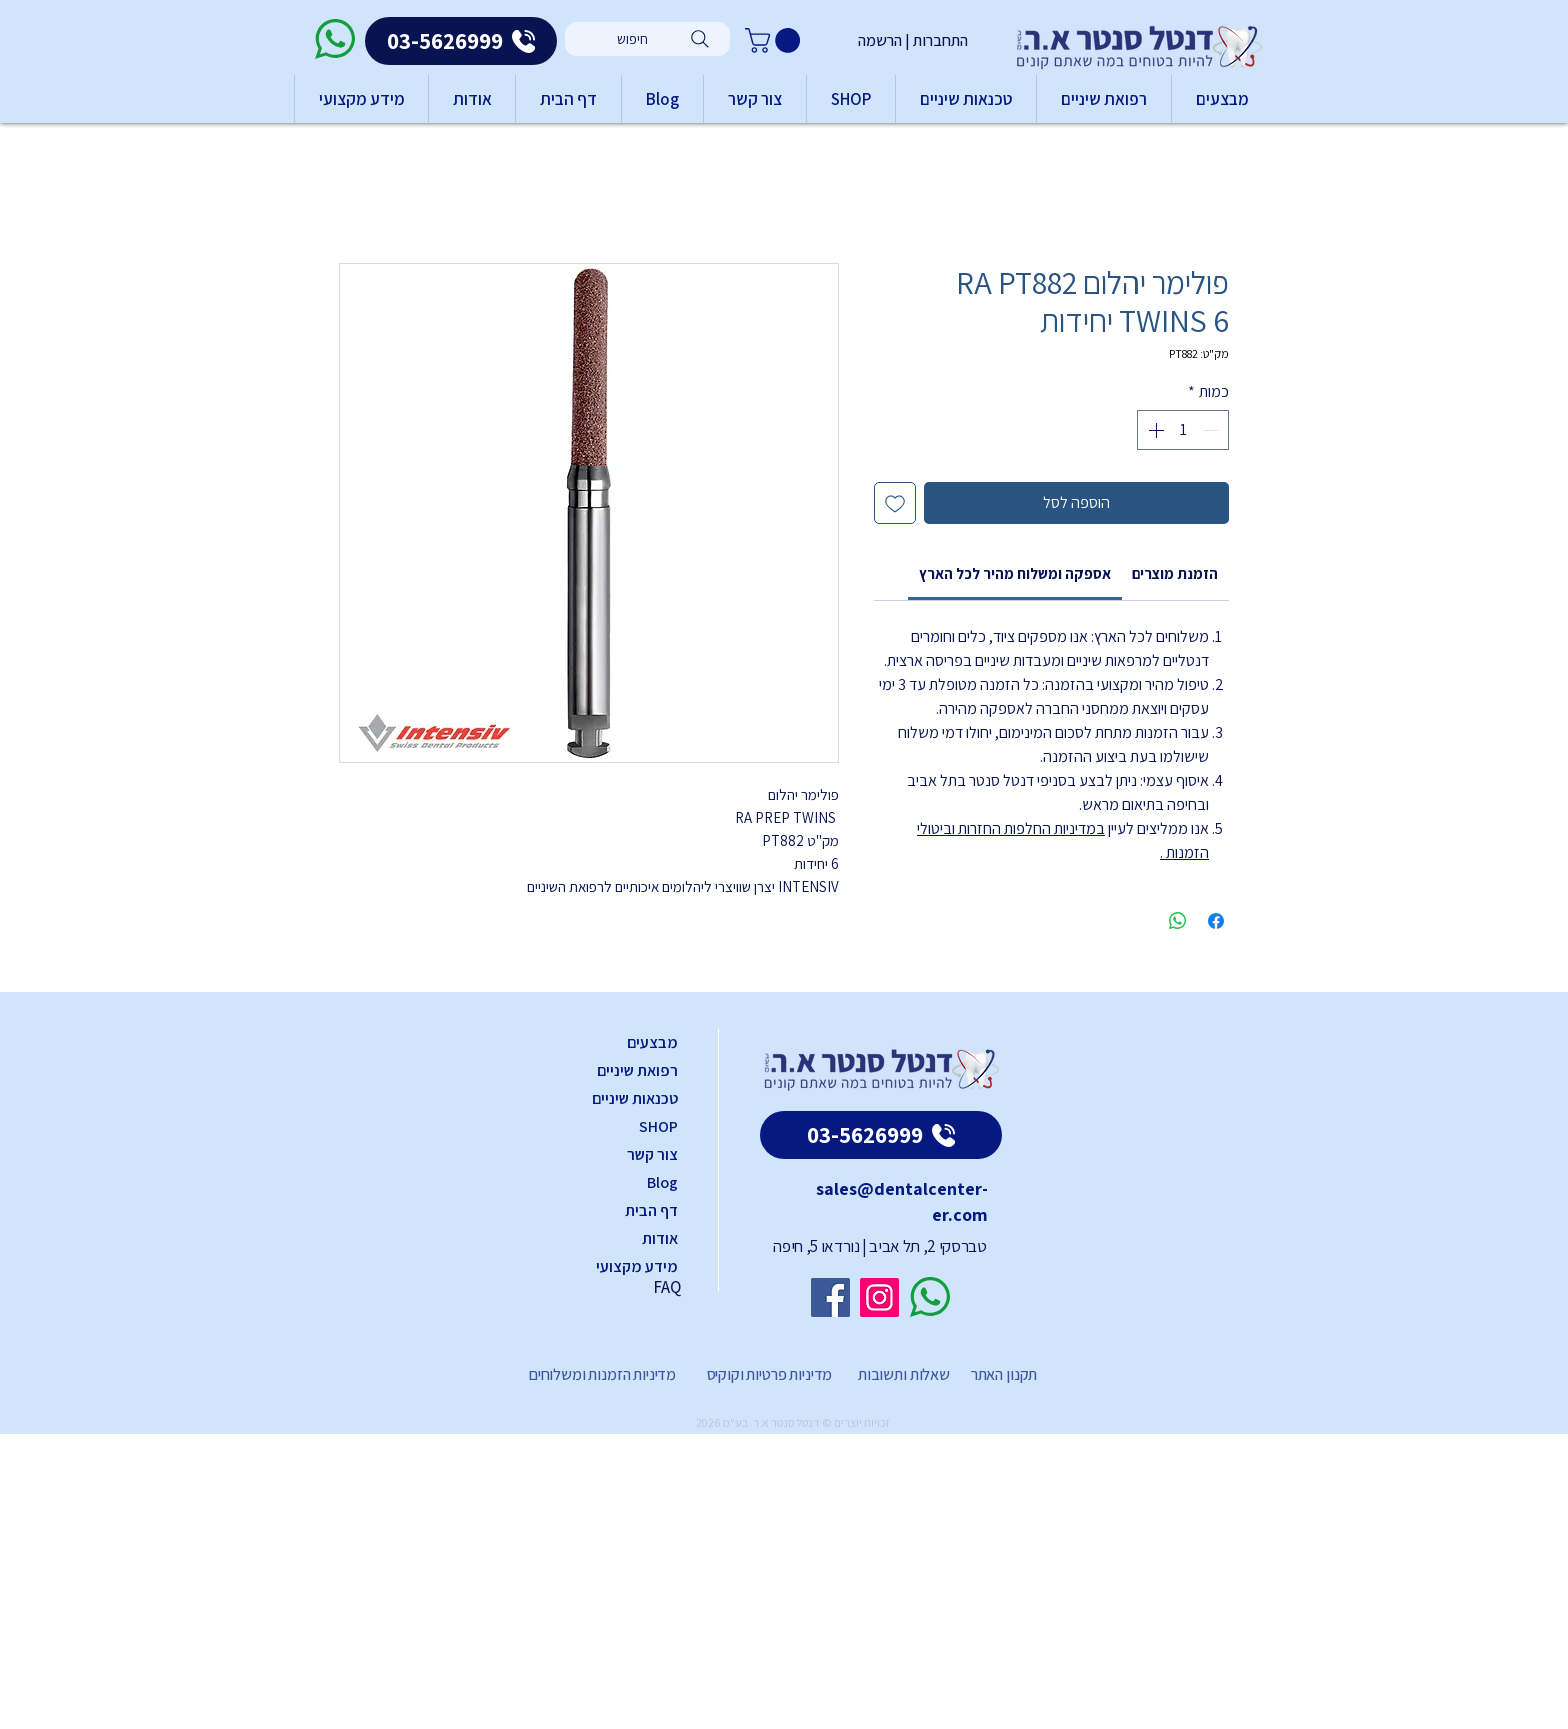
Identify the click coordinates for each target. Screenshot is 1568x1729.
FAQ (667, 1287)
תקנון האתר (1004, 1374)
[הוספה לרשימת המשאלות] (895, 503)
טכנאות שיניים (635, 1098)
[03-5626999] (461, 41)
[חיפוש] (647, 39)
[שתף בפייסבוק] (1216, 921)
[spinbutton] (1183, 430)
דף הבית (651, 1210)
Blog (662, 1182)
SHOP (658, 1126)
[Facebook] (830, 1297)
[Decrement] (1212, 430)
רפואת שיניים (637, 1070)
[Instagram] (879, 1297)
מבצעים (652, 1042)
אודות (660, 1238)
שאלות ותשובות (902, 1374)
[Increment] (1154, 430)
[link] (1015, 573)
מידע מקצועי (637, 1266)
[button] (775, 40)
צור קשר (652, 1154)
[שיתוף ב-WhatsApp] (1178, 921)
